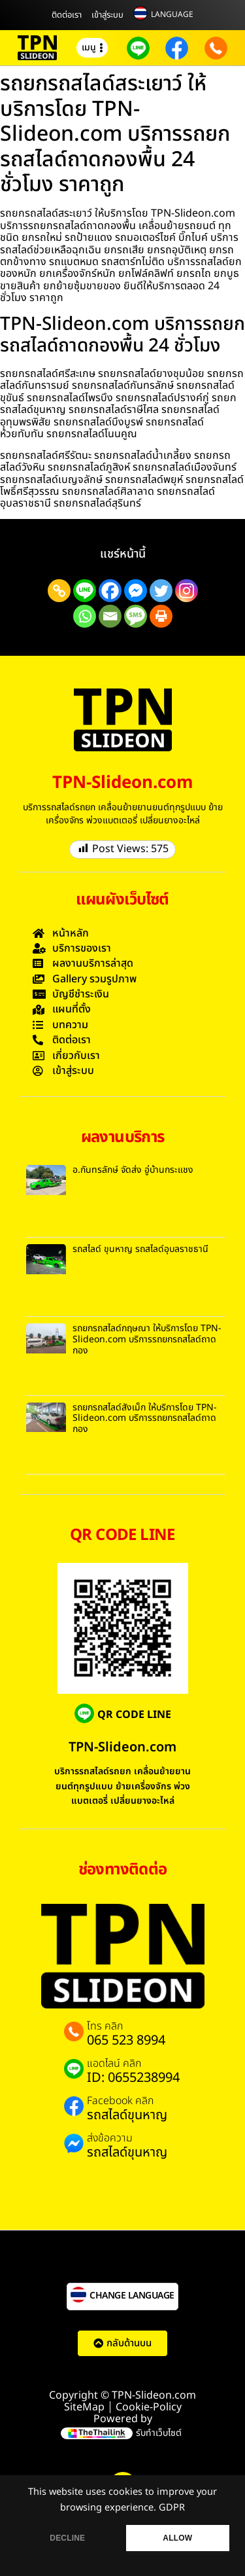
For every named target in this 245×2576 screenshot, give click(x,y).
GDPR (172, 2508)
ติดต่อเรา (67, 15)
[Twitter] (161, 590)
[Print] (161, 616)
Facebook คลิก (120, 2101)
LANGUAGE (172, 14)
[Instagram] (186, 590)
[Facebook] (110, 590)
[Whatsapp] (84, 616)
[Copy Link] (59, 590)
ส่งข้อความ (110, 2138)
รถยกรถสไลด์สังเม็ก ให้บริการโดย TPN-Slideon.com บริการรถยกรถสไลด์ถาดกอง (145, 1419)
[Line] (84, 590)
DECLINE (67, 2538)
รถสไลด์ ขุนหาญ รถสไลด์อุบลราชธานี (140, 1249)
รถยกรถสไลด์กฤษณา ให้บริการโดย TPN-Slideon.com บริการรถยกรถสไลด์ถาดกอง (147, 1339)
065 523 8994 (126, 2040)
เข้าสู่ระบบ (107, 15)
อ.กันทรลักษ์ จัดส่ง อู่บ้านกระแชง (133, 1170)
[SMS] (135, 616)
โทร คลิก (105, 2026)
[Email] (110, 616)
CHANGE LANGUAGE (132, 2295)
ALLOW (177, 2538)
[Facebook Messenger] (135, 590)
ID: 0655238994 (133, 2077)
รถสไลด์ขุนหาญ (127, 2115)
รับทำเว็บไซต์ (159, 2433)
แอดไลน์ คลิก (114, 2063)
